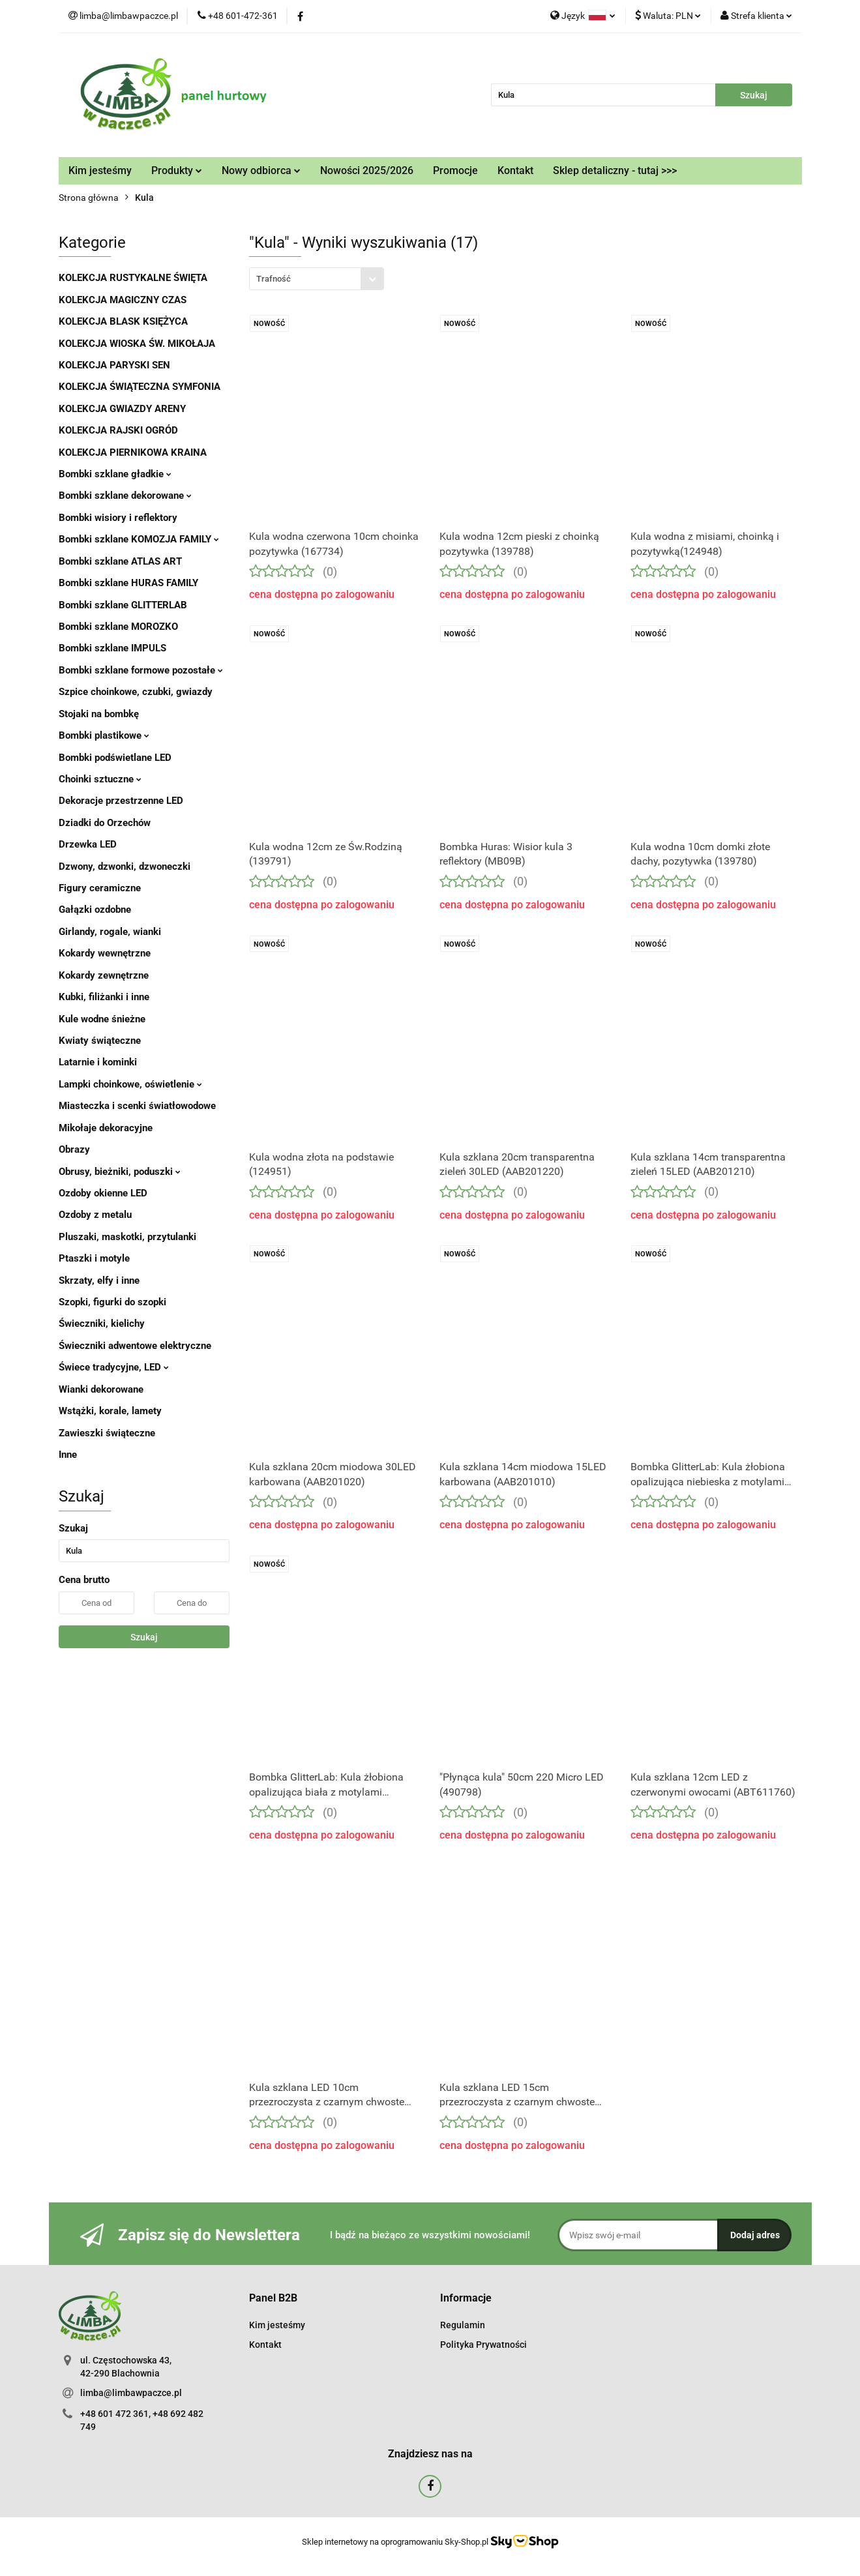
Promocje (455, 170)
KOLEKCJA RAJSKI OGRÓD (118, 430)
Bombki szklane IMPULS (112, 648)
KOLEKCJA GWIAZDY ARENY (122, 409)
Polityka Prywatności (483, 2344)
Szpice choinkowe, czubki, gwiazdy (136, 692)
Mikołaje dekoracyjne (106, 1128)
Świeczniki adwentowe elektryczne (135, 1346)
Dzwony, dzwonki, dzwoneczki (124, 866)
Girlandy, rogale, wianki (110, 932)
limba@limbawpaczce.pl (131, 2393)
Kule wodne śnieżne (102, 1019)
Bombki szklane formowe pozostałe (141, 670)
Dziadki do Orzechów (105, 823)
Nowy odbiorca (261, 170)
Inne (68, 1454)
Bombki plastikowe (104, 735)
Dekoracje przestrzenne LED (121, 801)
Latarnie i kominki (98, 1062)
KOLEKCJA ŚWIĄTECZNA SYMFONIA (139, 386)
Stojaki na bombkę (99, 714)
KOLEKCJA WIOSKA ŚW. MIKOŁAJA (137, 343)
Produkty (176, 170)
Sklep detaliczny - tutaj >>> (615, 170)
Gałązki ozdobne (95, 909)
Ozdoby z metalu (95, 1215)
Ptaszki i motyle (94, 1258)
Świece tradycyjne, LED (114, 1367)
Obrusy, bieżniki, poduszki (120, 1171)
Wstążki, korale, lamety (110, 1411)
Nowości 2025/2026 (366, 170)
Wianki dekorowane (101, 1389)
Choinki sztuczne (100, 779)
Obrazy (74, 1149)
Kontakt (515, 170)
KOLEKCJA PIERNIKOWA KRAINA (133, 452)
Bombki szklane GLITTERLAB (123, 605)
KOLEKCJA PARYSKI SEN (114, 365)
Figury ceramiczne (100, 888)
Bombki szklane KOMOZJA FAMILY (139, 539)
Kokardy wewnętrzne (105, 953)
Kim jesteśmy (100, 170)
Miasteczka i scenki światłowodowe (137, 1106)
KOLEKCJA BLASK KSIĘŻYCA (123, 321)
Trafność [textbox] (273, 279)
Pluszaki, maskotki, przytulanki (127, 1237)
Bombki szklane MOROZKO (118, 626)
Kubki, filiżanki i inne (104, 997)
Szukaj (144, 1637)
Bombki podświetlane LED (115, 757)
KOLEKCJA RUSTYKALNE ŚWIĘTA (133, 278)
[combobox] (316, 278)
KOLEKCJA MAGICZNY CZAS (122, 300)
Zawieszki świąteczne (107, 1433)
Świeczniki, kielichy (102, 1323)
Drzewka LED (88, 844)
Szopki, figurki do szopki (112, 1302)
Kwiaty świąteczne (100, 1040)
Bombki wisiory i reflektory (118, 518)
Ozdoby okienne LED (103, 1193)
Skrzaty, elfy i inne (99, 1280)
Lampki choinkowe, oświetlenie (130, 1084)
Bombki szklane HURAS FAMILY (128, 583)
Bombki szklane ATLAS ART (120, 561)
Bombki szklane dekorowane (125, 495)
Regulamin (462, 2325)
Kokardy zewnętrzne (104, 975)
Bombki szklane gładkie (115, 474)
